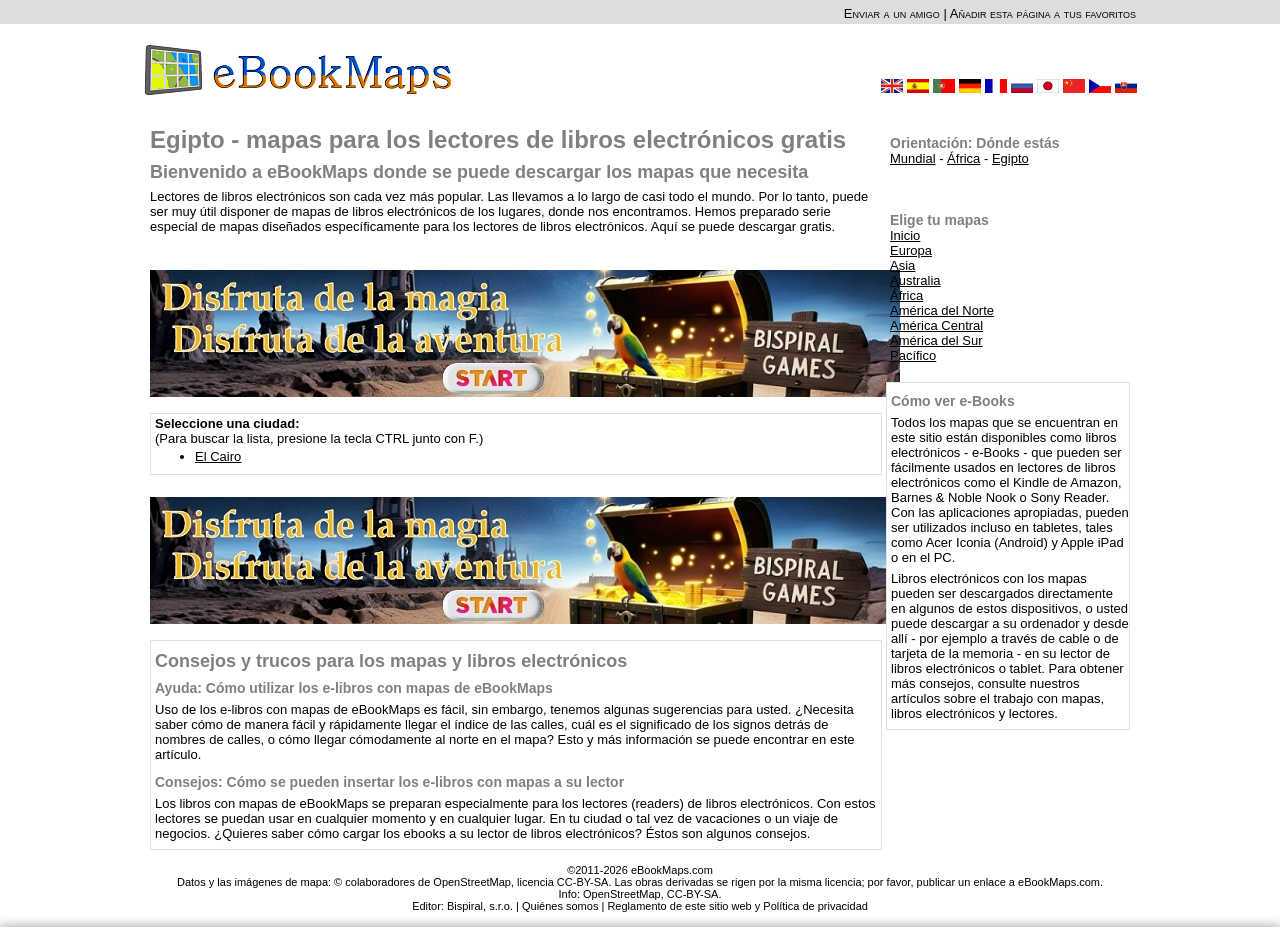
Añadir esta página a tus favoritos (1043, 13)
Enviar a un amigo (892, 13)
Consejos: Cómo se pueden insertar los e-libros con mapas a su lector (389, 782)
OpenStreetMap (622, 894)
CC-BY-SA (693, 894)
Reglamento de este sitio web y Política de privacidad (737, 906)
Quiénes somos (560, 906)
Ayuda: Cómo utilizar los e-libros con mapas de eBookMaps (354, 688)
